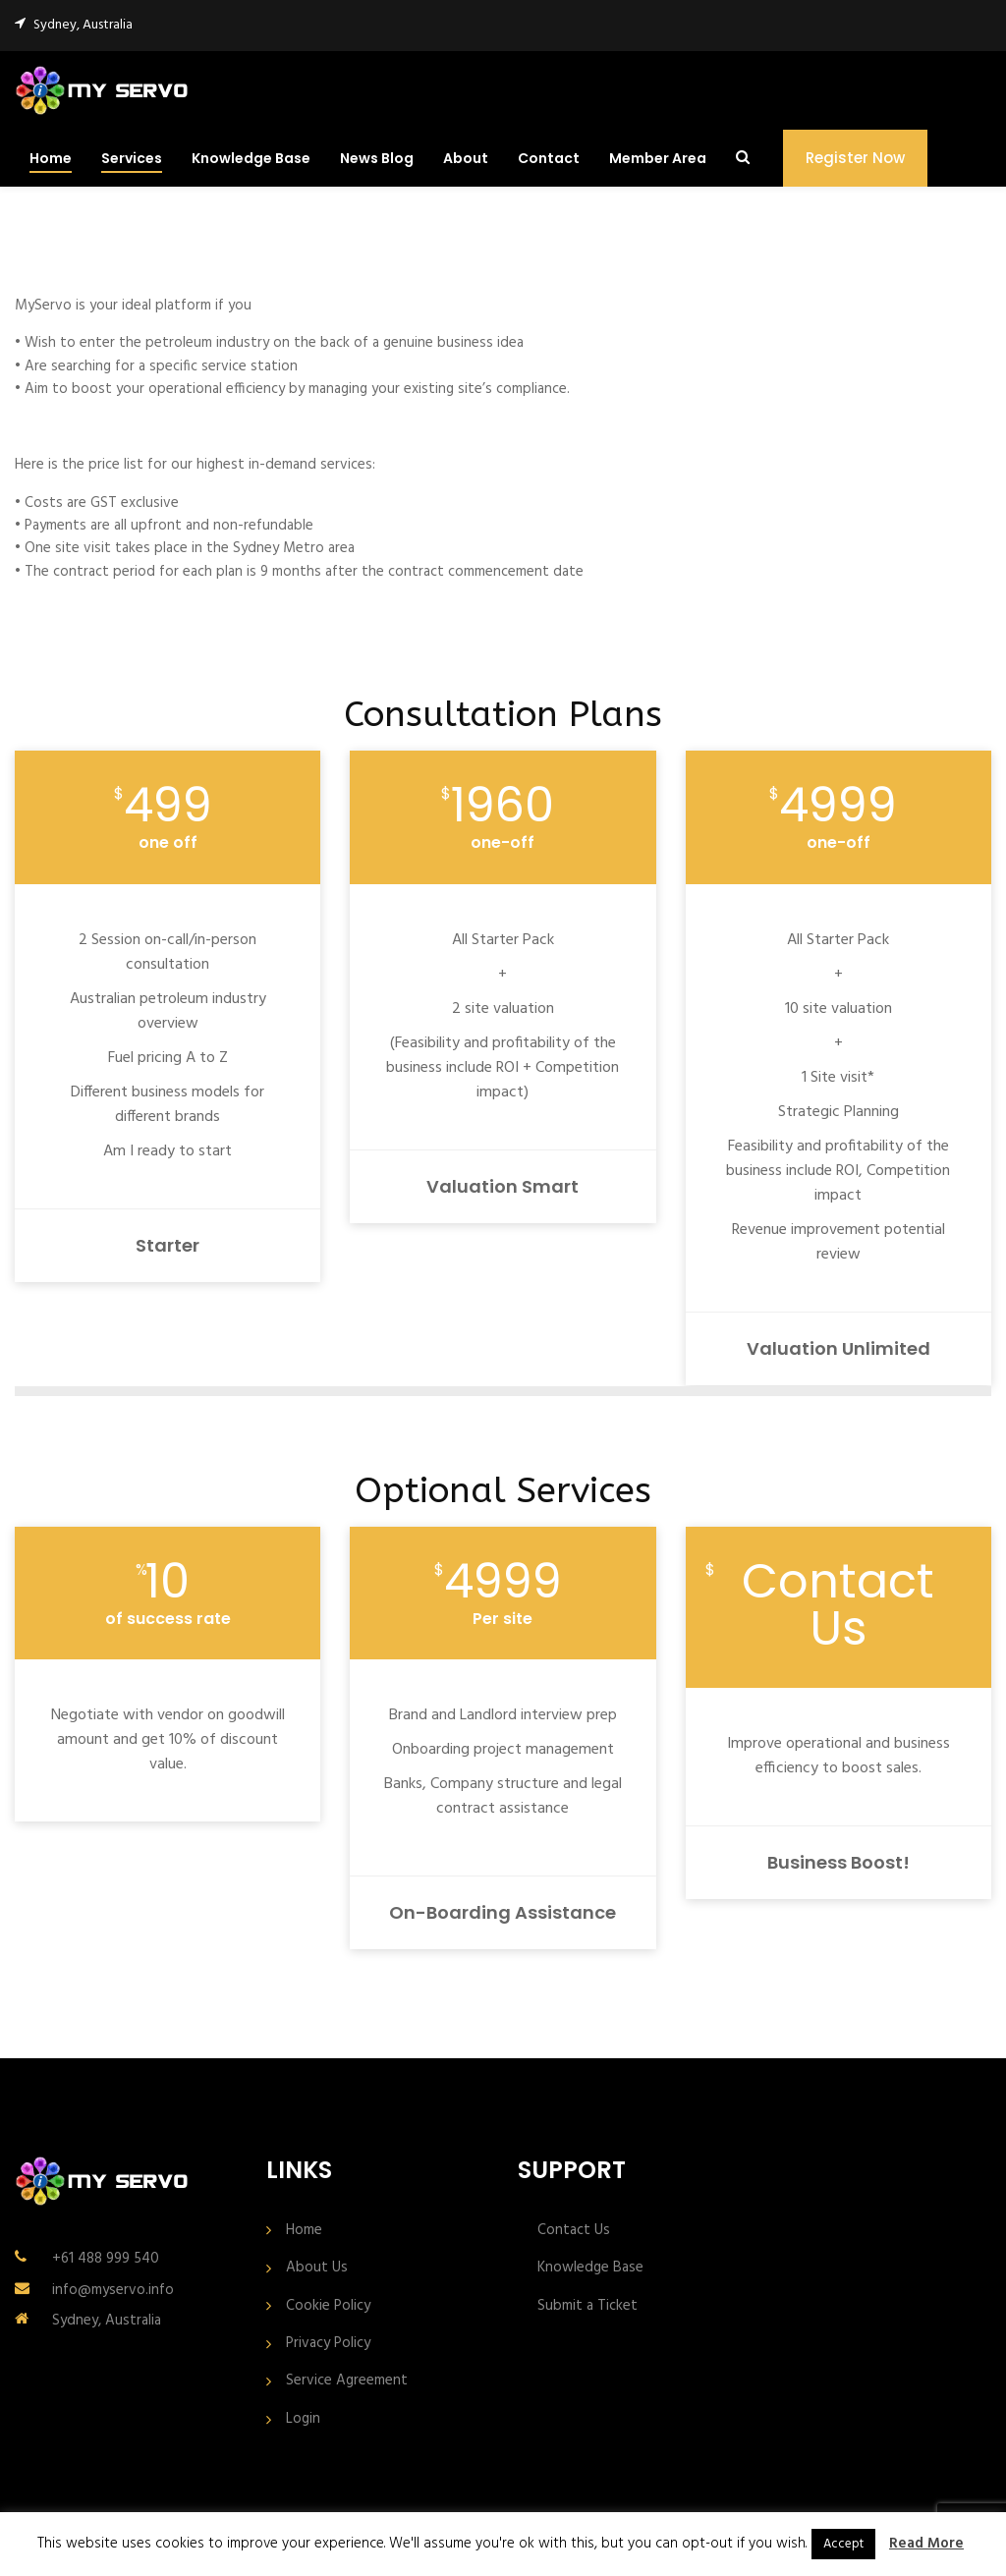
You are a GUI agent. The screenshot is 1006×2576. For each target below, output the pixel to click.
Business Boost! (838, 1862)
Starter (167, 1245)
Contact (549, 158)
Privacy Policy (328, 2343)
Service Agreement (347, 2381)
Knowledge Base (251, 158)
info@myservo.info (113, 2290)
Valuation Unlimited (838, 1348)
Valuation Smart (502, 1186)
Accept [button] (843, 2544)
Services (131, 158)
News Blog (377, 158)
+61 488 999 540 (105, 2258)
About (465, 158)
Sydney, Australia (106, 2320)
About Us (317, 2268)
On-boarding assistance (502, 1912)
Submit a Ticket (587, 2306)
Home (50, 158)
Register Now (855, 157)
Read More (926, 2543)
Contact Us (573, 2230)
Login (303, 2419)
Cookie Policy (328, 2306)
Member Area (657, 158)
